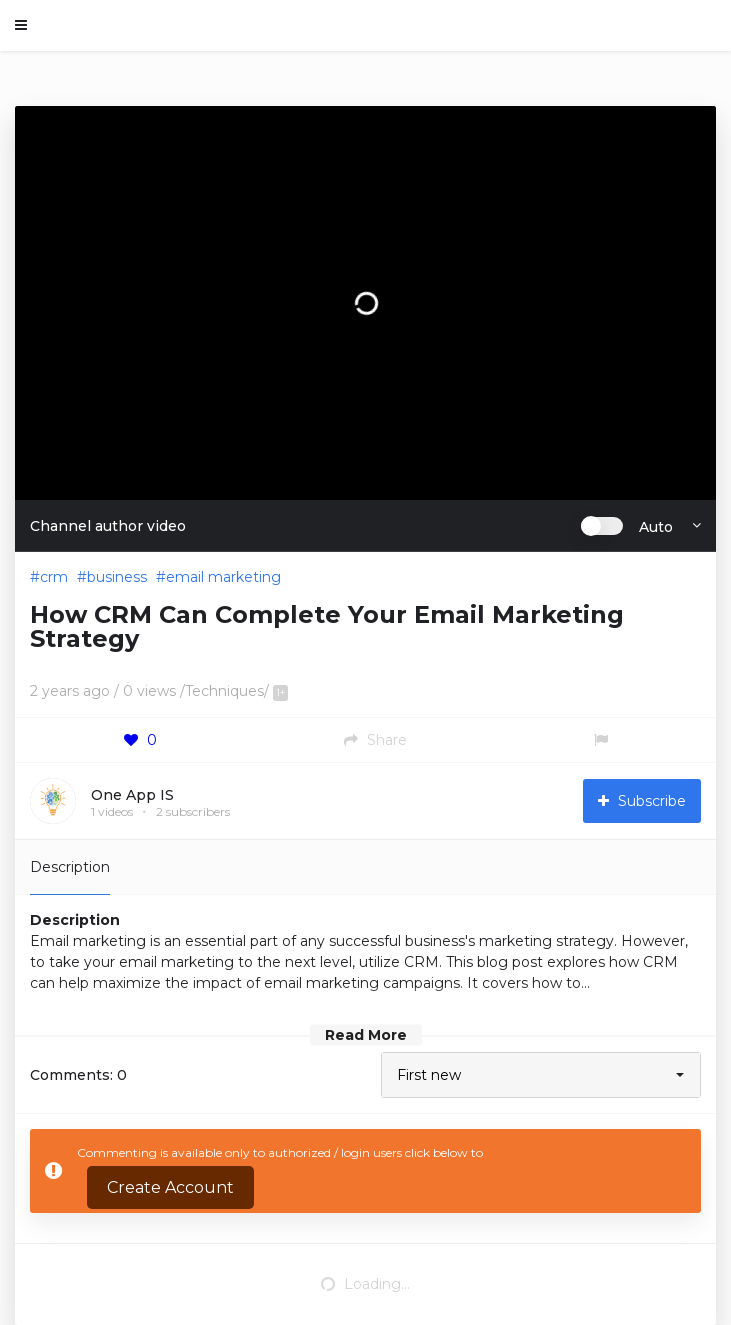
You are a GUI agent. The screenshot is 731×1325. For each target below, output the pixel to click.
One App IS (132, 795)
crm (54, 577)
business (117, 577)
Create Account (170, 1187)
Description (70, 867)
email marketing (223, 577)
